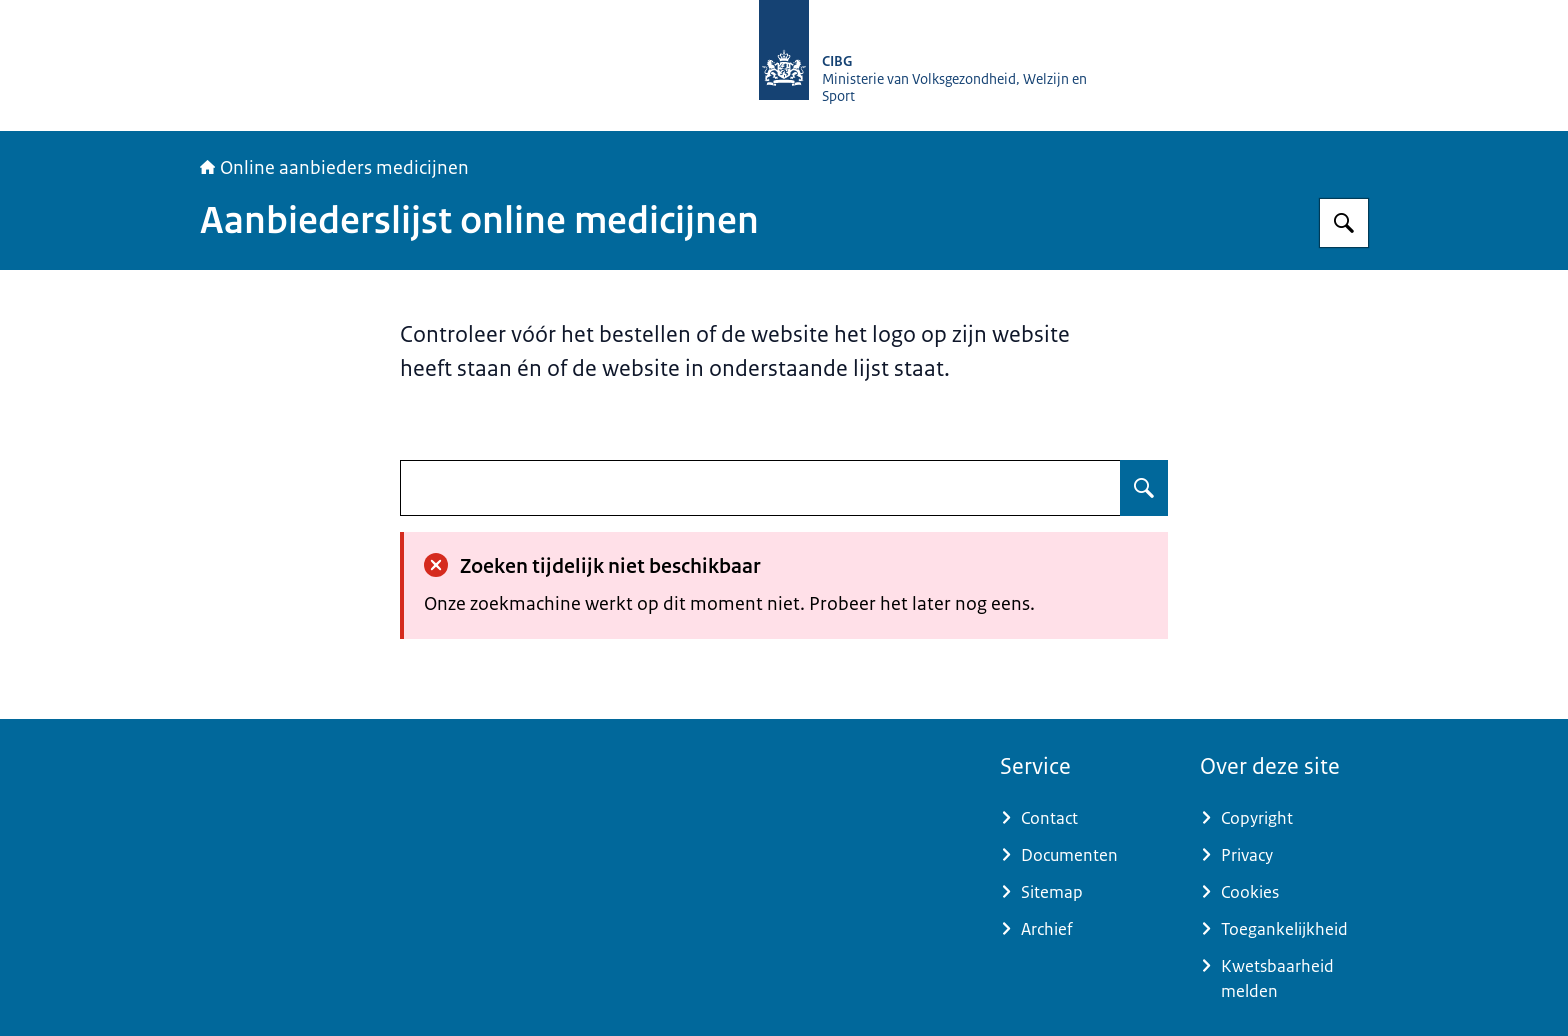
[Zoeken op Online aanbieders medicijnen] (1344, 223)
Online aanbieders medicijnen (334, 168)
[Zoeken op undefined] (1144, 488)
